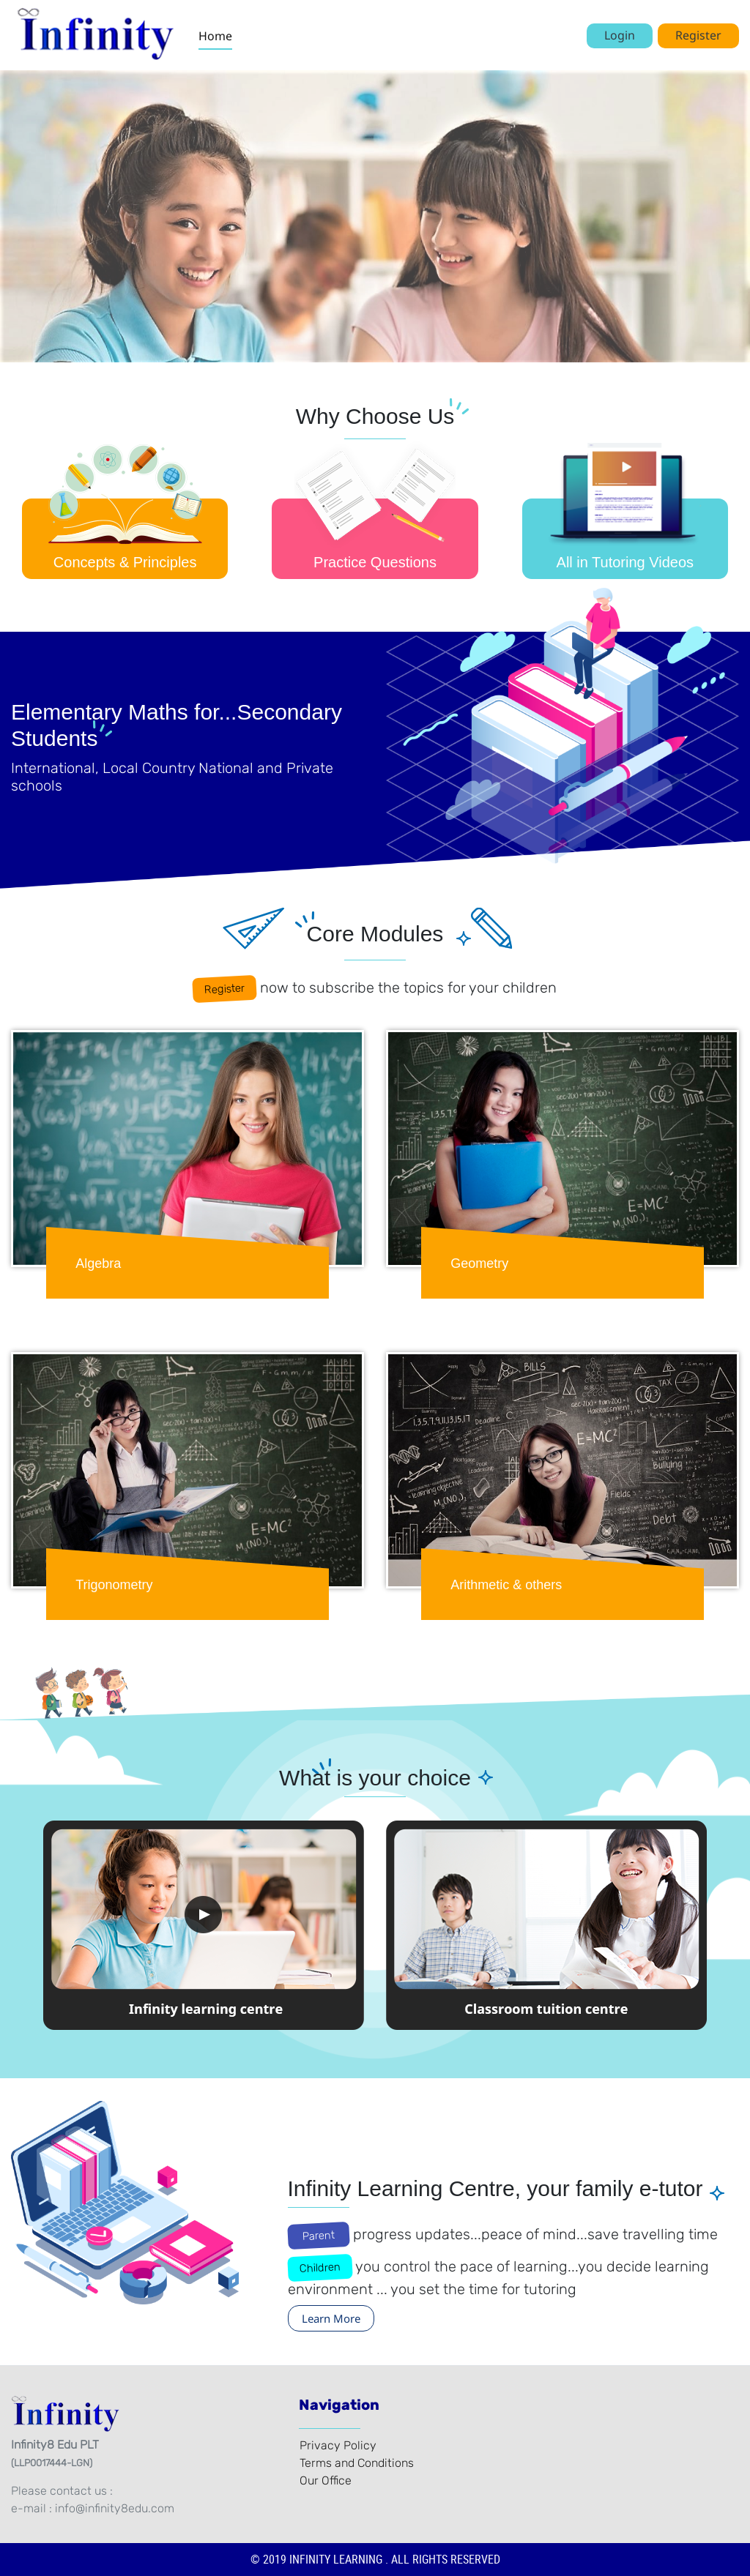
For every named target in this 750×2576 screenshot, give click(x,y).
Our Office (326, 2480)
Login (619, 35)
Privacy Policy (338, 2445)
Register (698, 35)
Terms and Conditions (357, 2463)
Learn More (331, 2318)
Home (215, 36)
